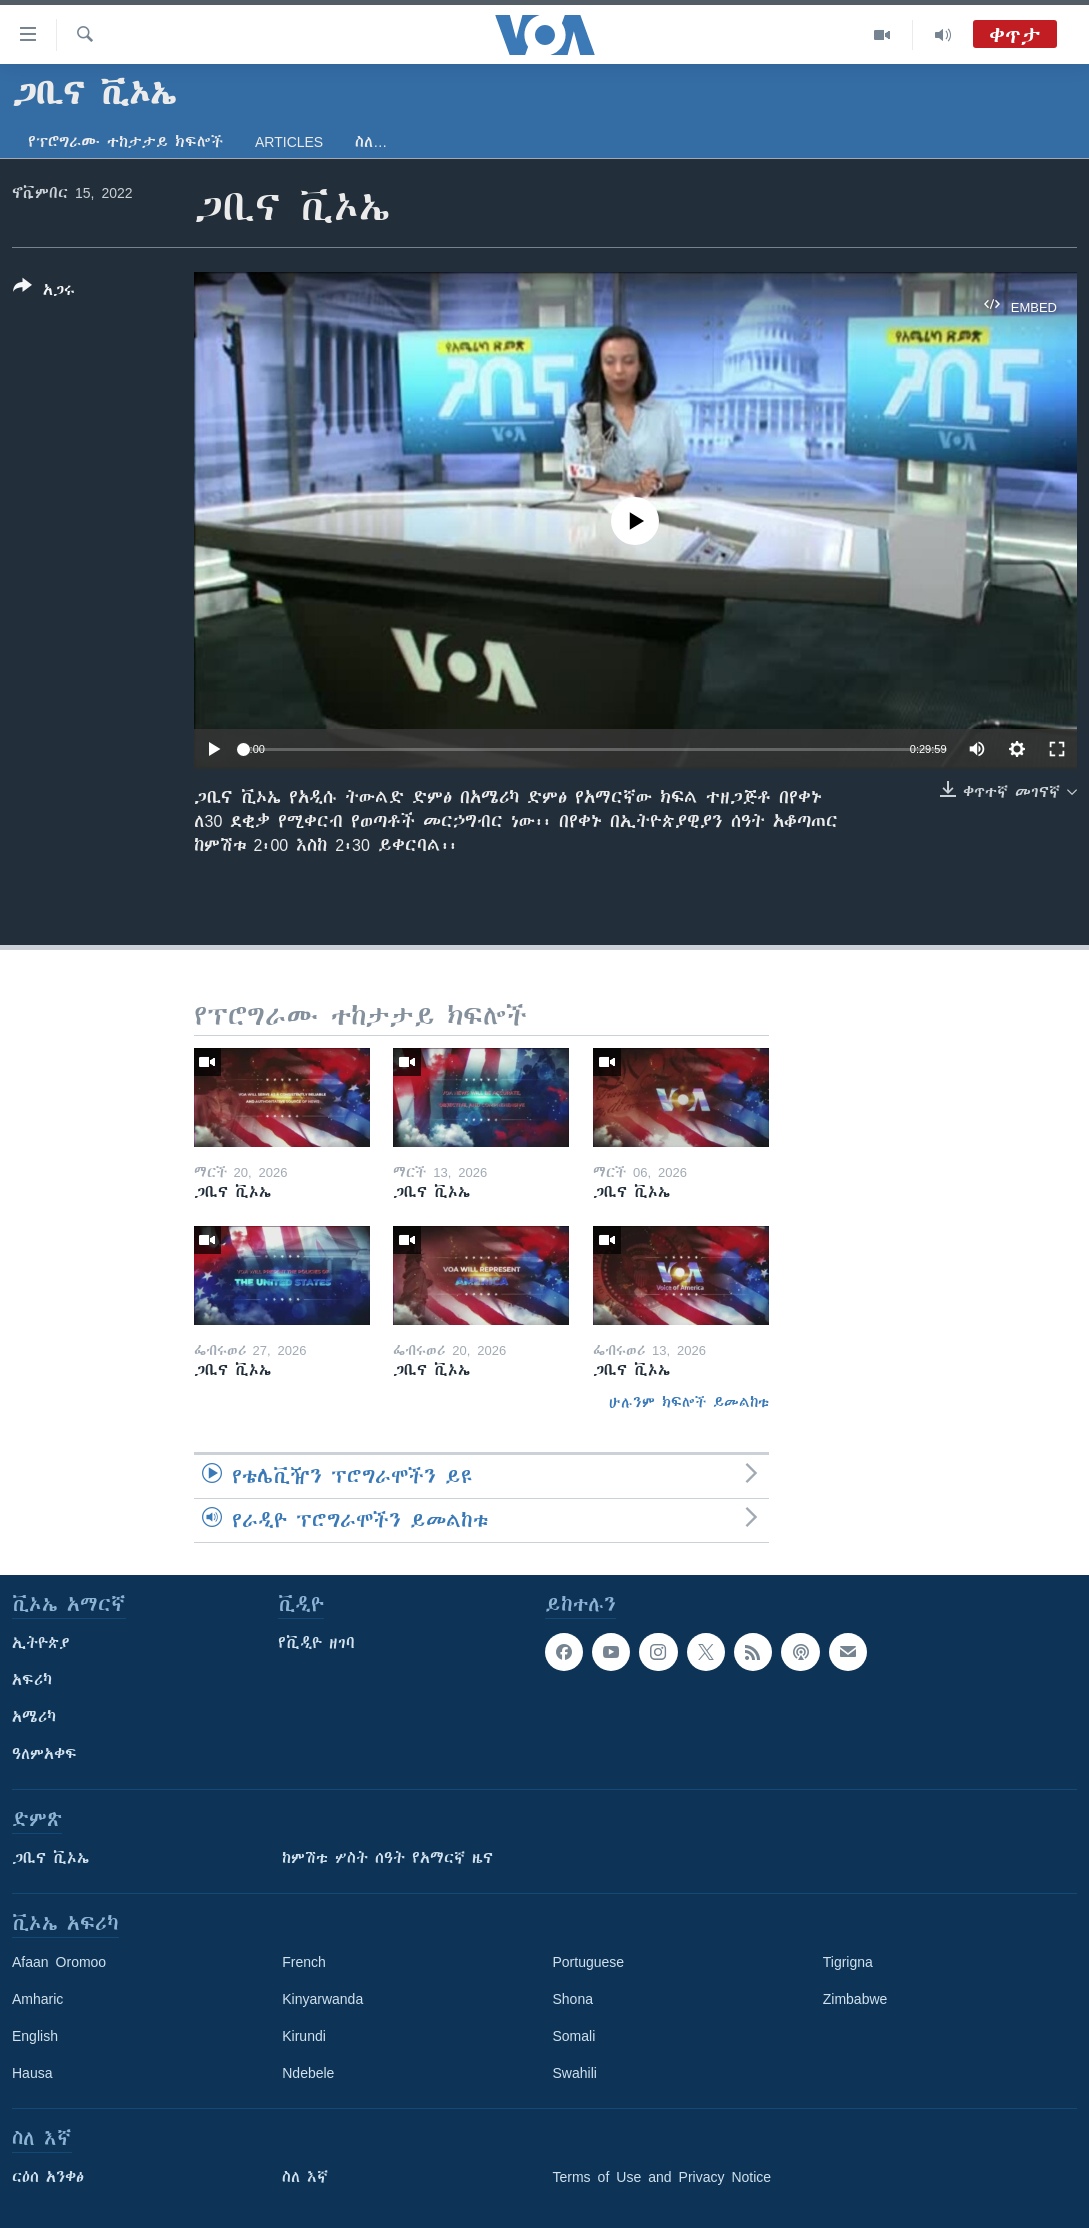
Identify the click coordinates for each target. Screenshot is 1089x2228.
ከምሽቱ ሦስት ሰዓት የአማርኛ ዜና (387, 1858)
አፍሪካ (32, 1680)
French (304, 1962)
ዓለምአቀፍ (44, 1754)
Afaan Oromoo (59, 1962)
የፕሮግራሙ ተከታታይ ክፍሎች (125, 142)
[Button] (44, 292)
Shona (573, 1999)
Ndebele (308, 2073)
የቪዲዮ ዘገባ (316, 1643)
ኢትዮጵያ (41, 1643)
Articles (289, 142)
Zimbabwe (855, 1999)
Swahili (575, 2073)
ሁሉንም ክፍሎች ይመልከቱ (689, 1402)
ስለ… (371, 142)
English (35, 2036)
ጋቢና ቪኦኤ (50, 1858)
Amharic (37, 1999)
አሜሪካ (34, 1717)
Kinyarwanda (322, 1999)
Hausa (32, 2073)
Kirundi (304, 2036)
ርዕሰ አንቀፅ (48, 2177)
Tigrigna (848, 1962)
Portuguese (589, 1962)
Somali (574, 2036)
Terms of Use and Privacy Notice (662, 2177)
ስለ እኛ (305, 2177)
